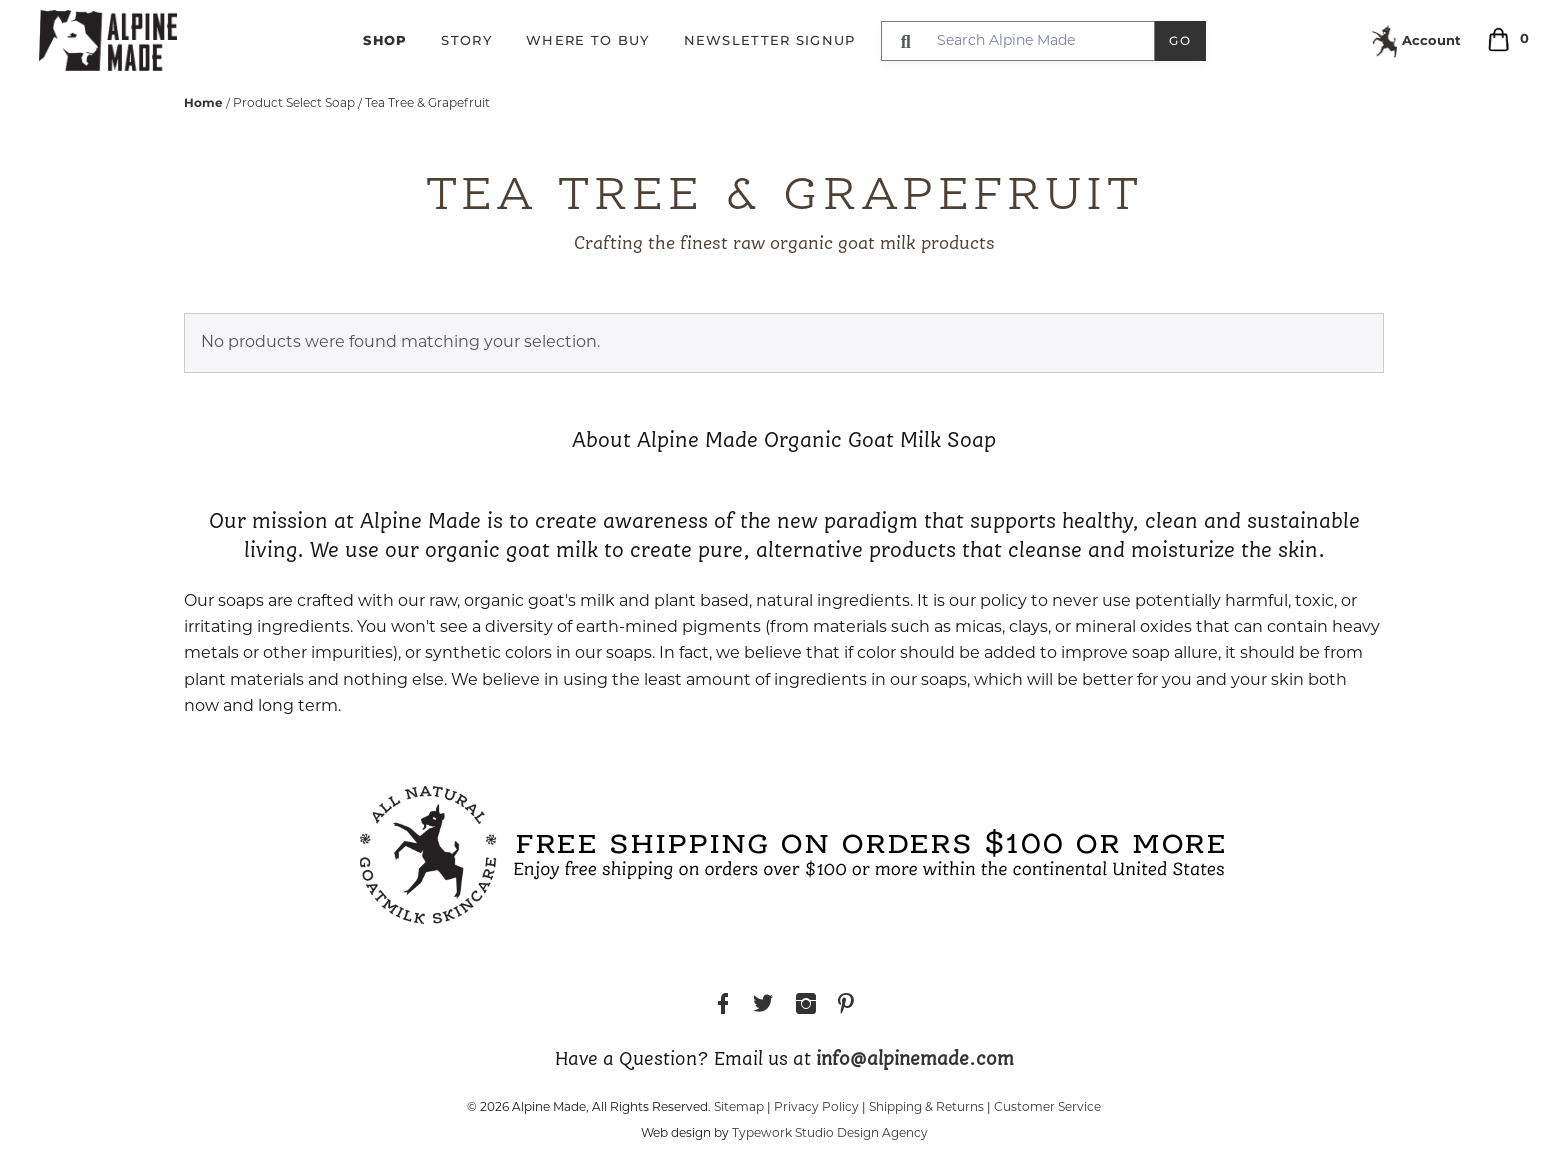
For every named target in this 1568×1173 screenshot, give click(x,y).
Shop (385, 40)
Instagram (806, 1006)
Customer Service (1047, 1108)
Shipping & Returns (926, 1108)
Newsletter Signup (770, 40)
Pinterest (846, 1006)
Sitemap (739, 1108)
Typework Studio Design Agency (830, 1134)
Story (466, 40)
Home (203, 102)
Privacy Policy (816, 1108)
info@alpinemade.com (915, 1060)
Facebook (723, 1006)
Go (1180, 40)
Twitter (763, 1006)
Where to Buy (588, 40)
